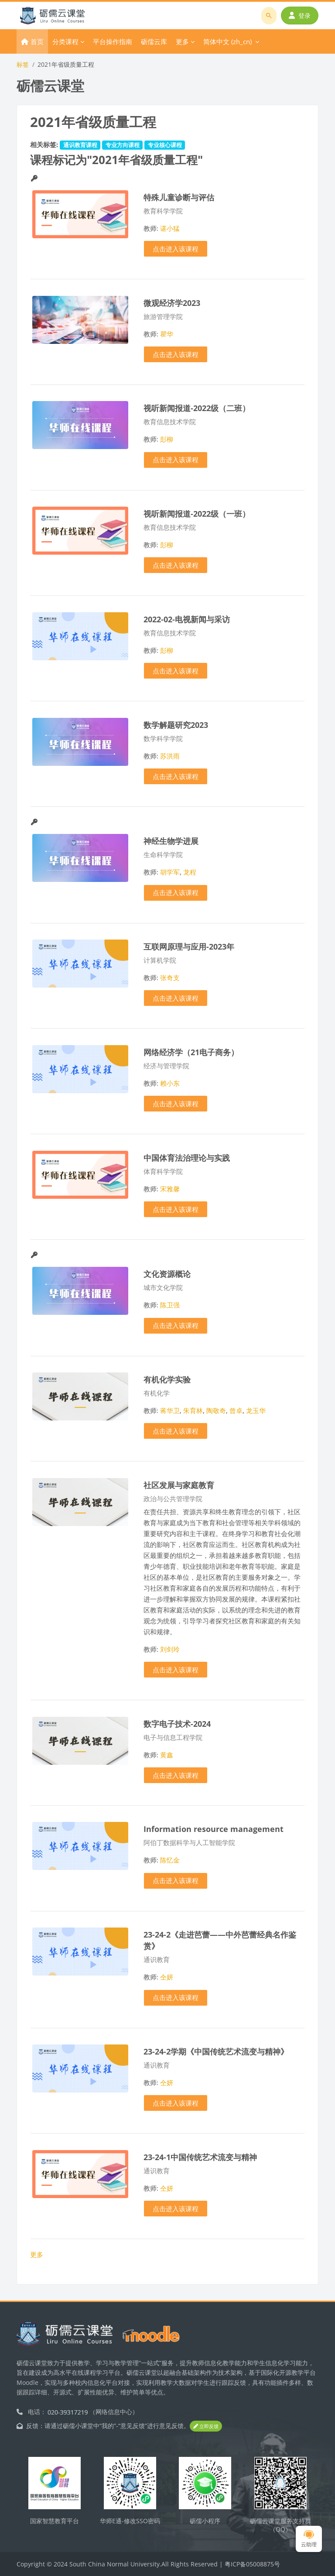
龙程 (189, 872)
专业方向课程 (123, 145)
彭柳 (166, 439)
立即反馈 (206, 2426)
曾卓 (236, 1410)
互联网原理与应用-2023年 (189, 946)
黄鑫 (166, 1754)
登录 (300, 15)
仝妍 (166, 1976)
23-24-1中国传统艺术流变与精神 (200, 2156)
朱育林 (193, 1410)
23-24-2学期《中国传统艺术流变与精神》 (216, 2051)
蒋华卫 (170, 1410)
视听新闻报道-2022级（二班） (197, 407)
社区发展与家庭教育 (179, 1484)
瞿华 (166, 333)
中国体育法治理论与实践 (187, 1157)
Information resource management (214, 1828)
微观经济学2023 (172, 302)
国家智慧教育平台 (54, 2521)
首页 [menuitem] (37, 41)
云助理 (309, 2539)
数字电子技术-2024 (177, 1723)
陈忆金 (170, 1860)
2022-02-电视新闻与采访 (187, 619)
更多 (36, 2254)
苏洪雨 (170, 755)
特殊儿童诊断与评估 (179, 197)
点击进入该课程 (175, 248)
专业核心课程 (165, 145)
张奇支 (170, 977)
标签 (23, 64)
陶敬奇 (216, 1410)
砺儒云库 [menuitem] (154, 41)
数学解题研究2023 (176, 724)
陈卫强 (170, 1304)
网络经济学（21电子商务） (191, 1051)
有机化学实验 (167, 1379)
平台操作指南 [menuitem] (112, 41)
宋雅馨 (170, 1188)
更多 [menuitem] (182, 41)
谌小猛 (170, 228)
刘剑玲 (170, 1649)
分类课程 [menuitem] (65, 41)
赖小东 (170, 1083)
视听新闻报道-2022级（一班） (197, 513)
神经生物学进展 (171, 840)
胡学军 (170, 872)
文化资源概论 (167, 1273)
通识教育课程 (80, 145)
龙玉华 (256, 1410)
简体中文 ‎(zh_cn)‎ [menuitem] (227, 41)
